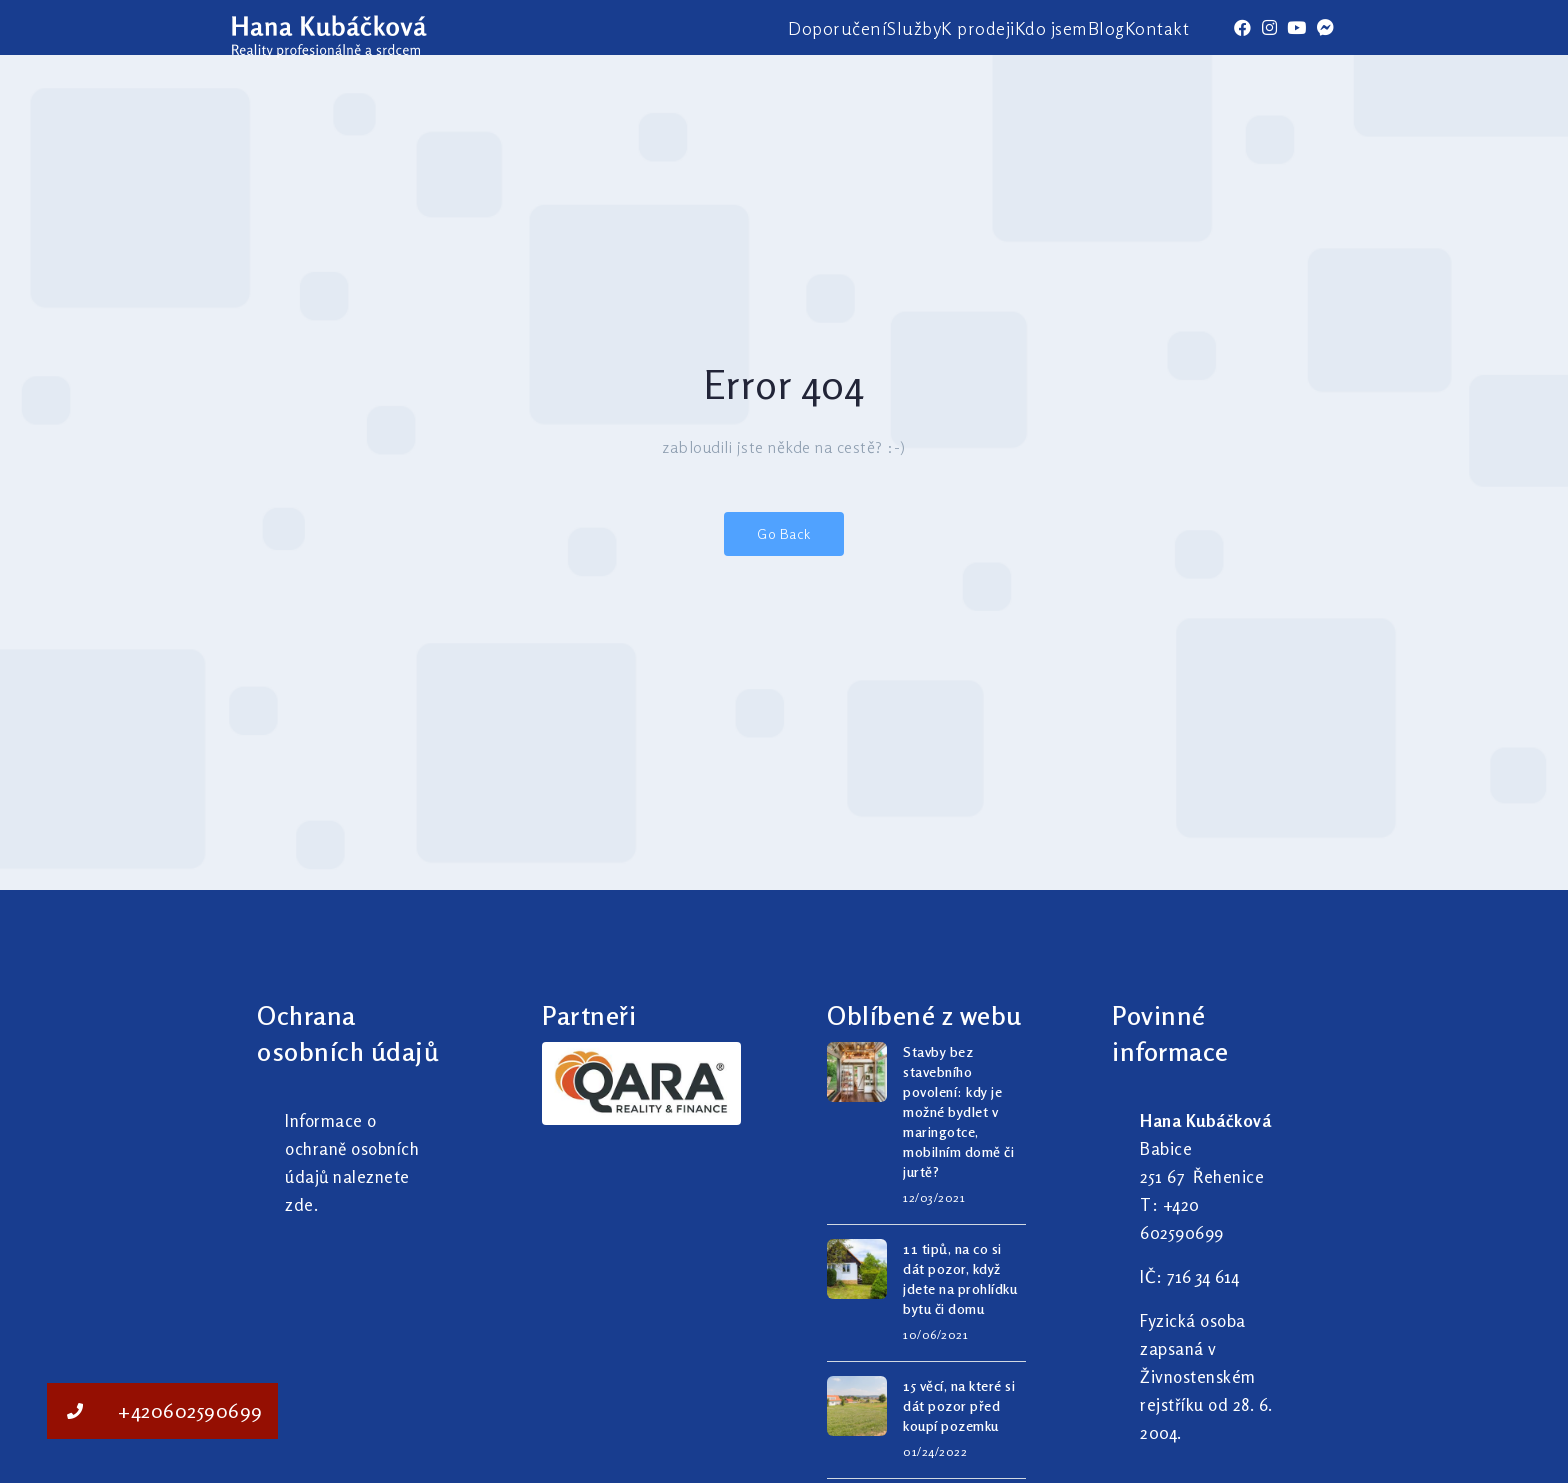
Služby (914, 28)
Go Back (784, 533)
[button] (75, 1411)
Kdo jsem (1051, 28)
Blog (1106, 28)
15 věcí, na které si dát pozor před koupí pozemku (959, 1405)
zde (299, 1204)
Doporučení (837, 28)
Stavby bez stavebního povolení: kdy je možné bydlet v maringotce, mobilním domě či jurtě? (958, 1111)
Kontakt (1157, 28)
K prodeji (978, 28)
